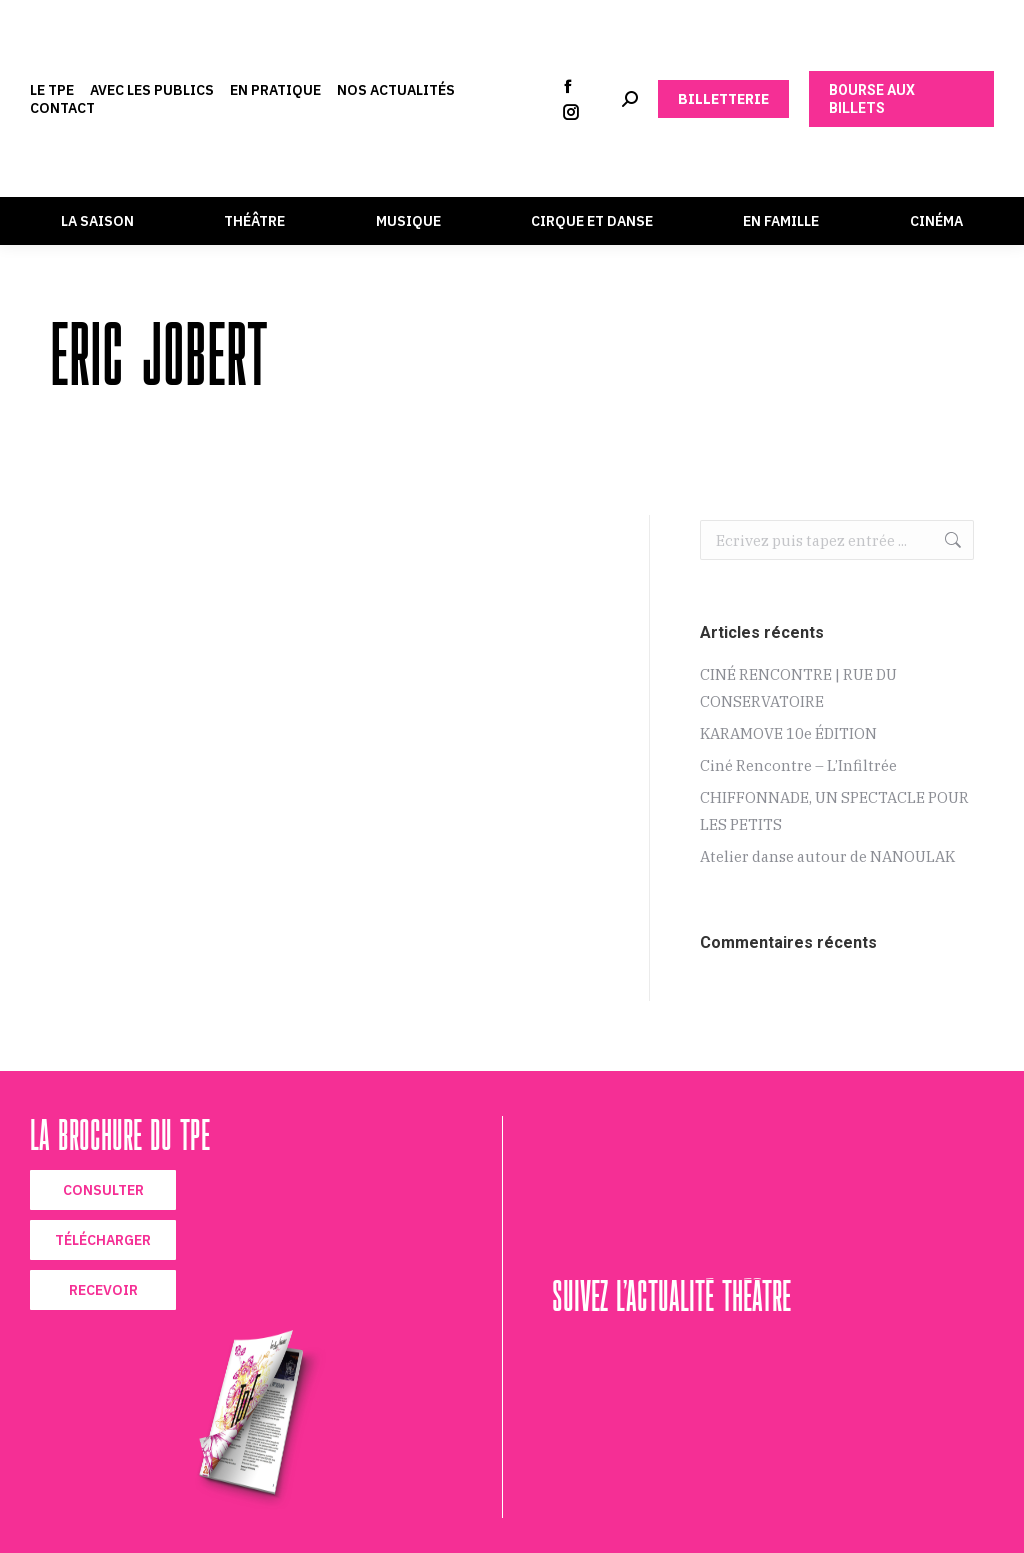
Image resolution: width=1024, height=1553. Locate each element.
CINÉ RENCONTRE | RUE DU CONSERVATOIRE (798, 688)
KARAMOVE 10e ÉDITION (788, 733)
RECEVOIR (103, 1290)
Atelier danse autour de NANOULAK (827, 856)
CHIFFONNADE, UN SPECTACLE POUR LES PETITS (834, 811)
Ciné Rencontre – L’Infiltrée (798, 765)
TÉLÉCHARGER (103, 1240)
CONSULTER (103, 1190)
